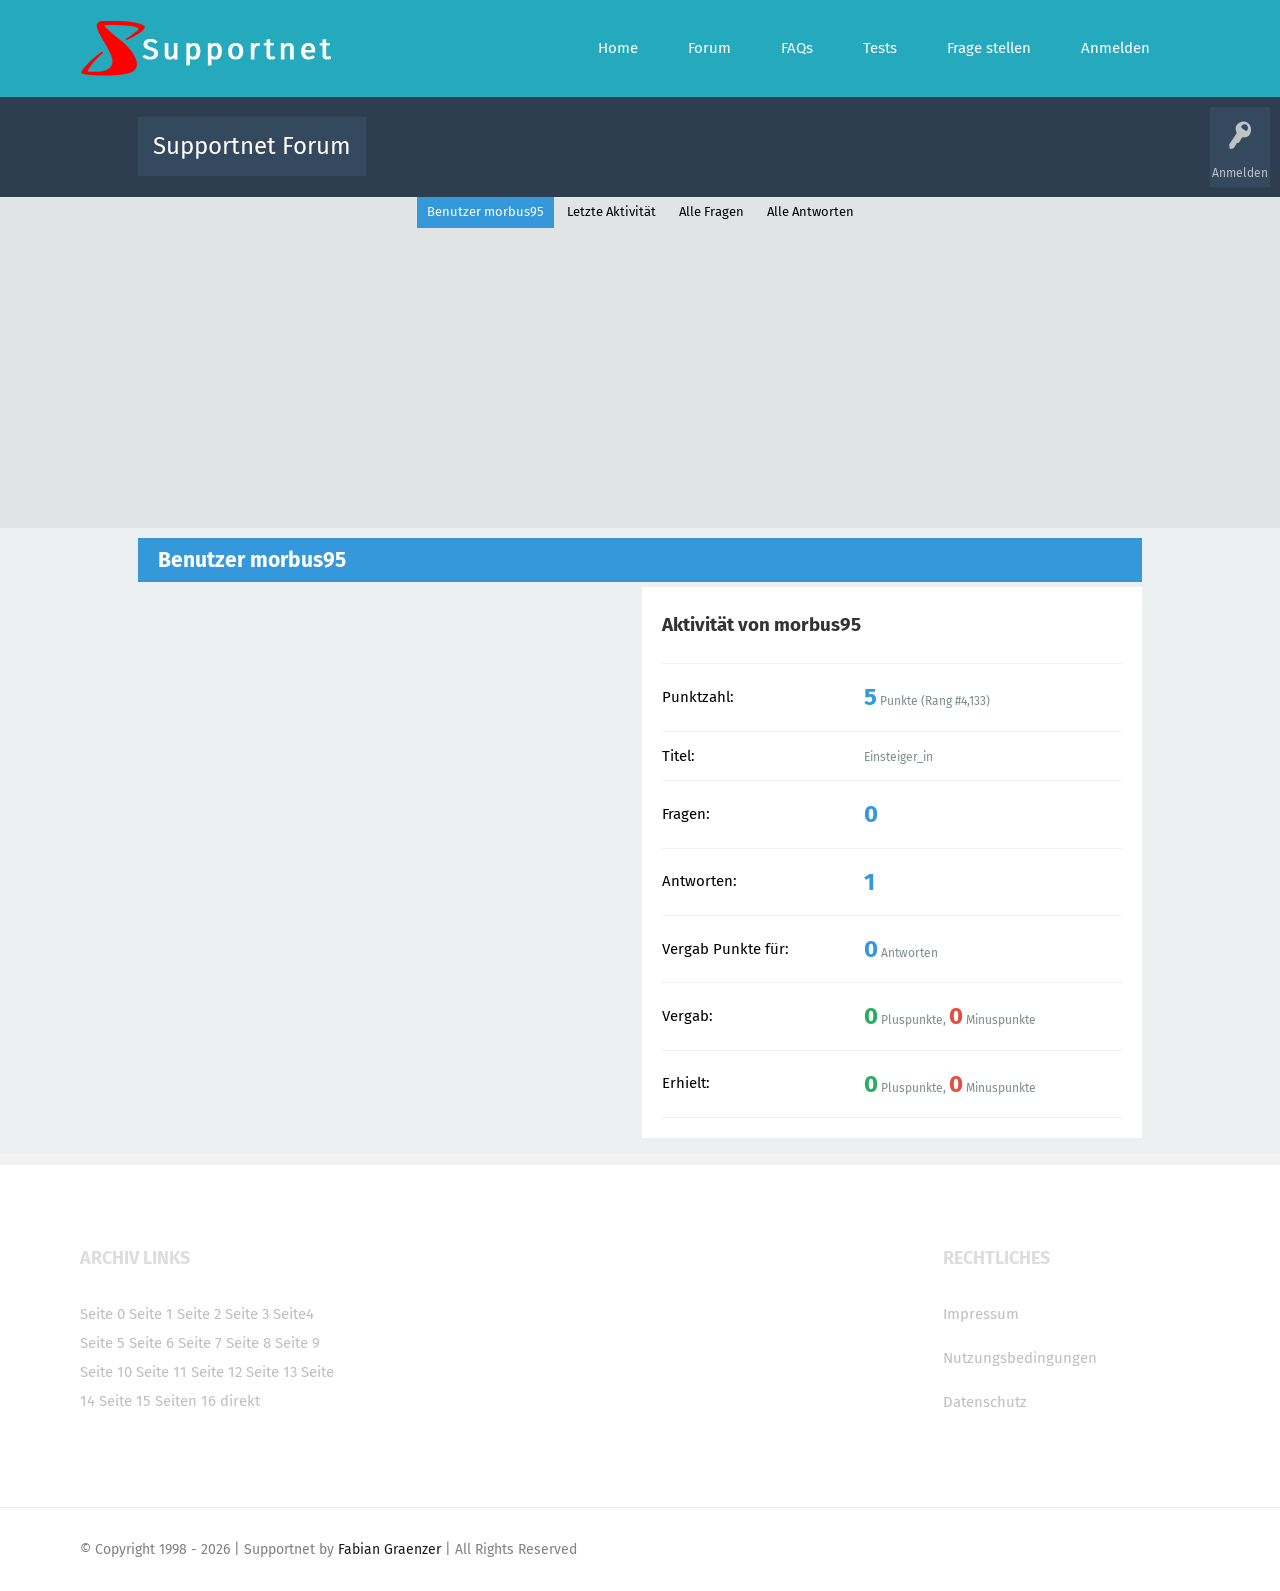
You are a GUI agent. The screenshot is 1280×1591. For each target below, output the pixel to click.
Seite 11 (161, 1372)
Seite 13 (271, 1372)
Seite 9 (297, 1343)
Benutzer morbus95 (485, 211)
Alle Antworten (810, 211)
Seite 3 (247, 1314)
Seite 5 (102, 1343)
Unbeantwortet (665, 160)
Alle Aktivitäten (422, 160)
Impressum (981, 1314)
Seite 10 (106, 1372)
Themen (748, 160)
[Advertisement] (640, 378)
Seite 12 (216, 1372)
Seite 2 (199, 1314)
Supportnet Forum (252, 146)
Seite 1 (151, 1314)
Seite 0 (102, 1314)
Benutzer (890, 160)
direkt (240, 1401)
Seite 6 (151, 1343)
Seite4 (293, 1314)
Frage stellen (967, 160)
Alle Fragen (513, 160)
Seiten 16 (185, 1401)
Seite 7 (200, 1343)
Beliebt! (583, 160)
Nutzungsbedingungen (1020, 1358)
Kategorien (818, 160)
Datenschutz (985, 1402)
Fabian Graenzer (389, 1549)
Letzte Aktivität (611, 211)
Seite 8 (248, 1343)
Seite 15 (125, 1401)
